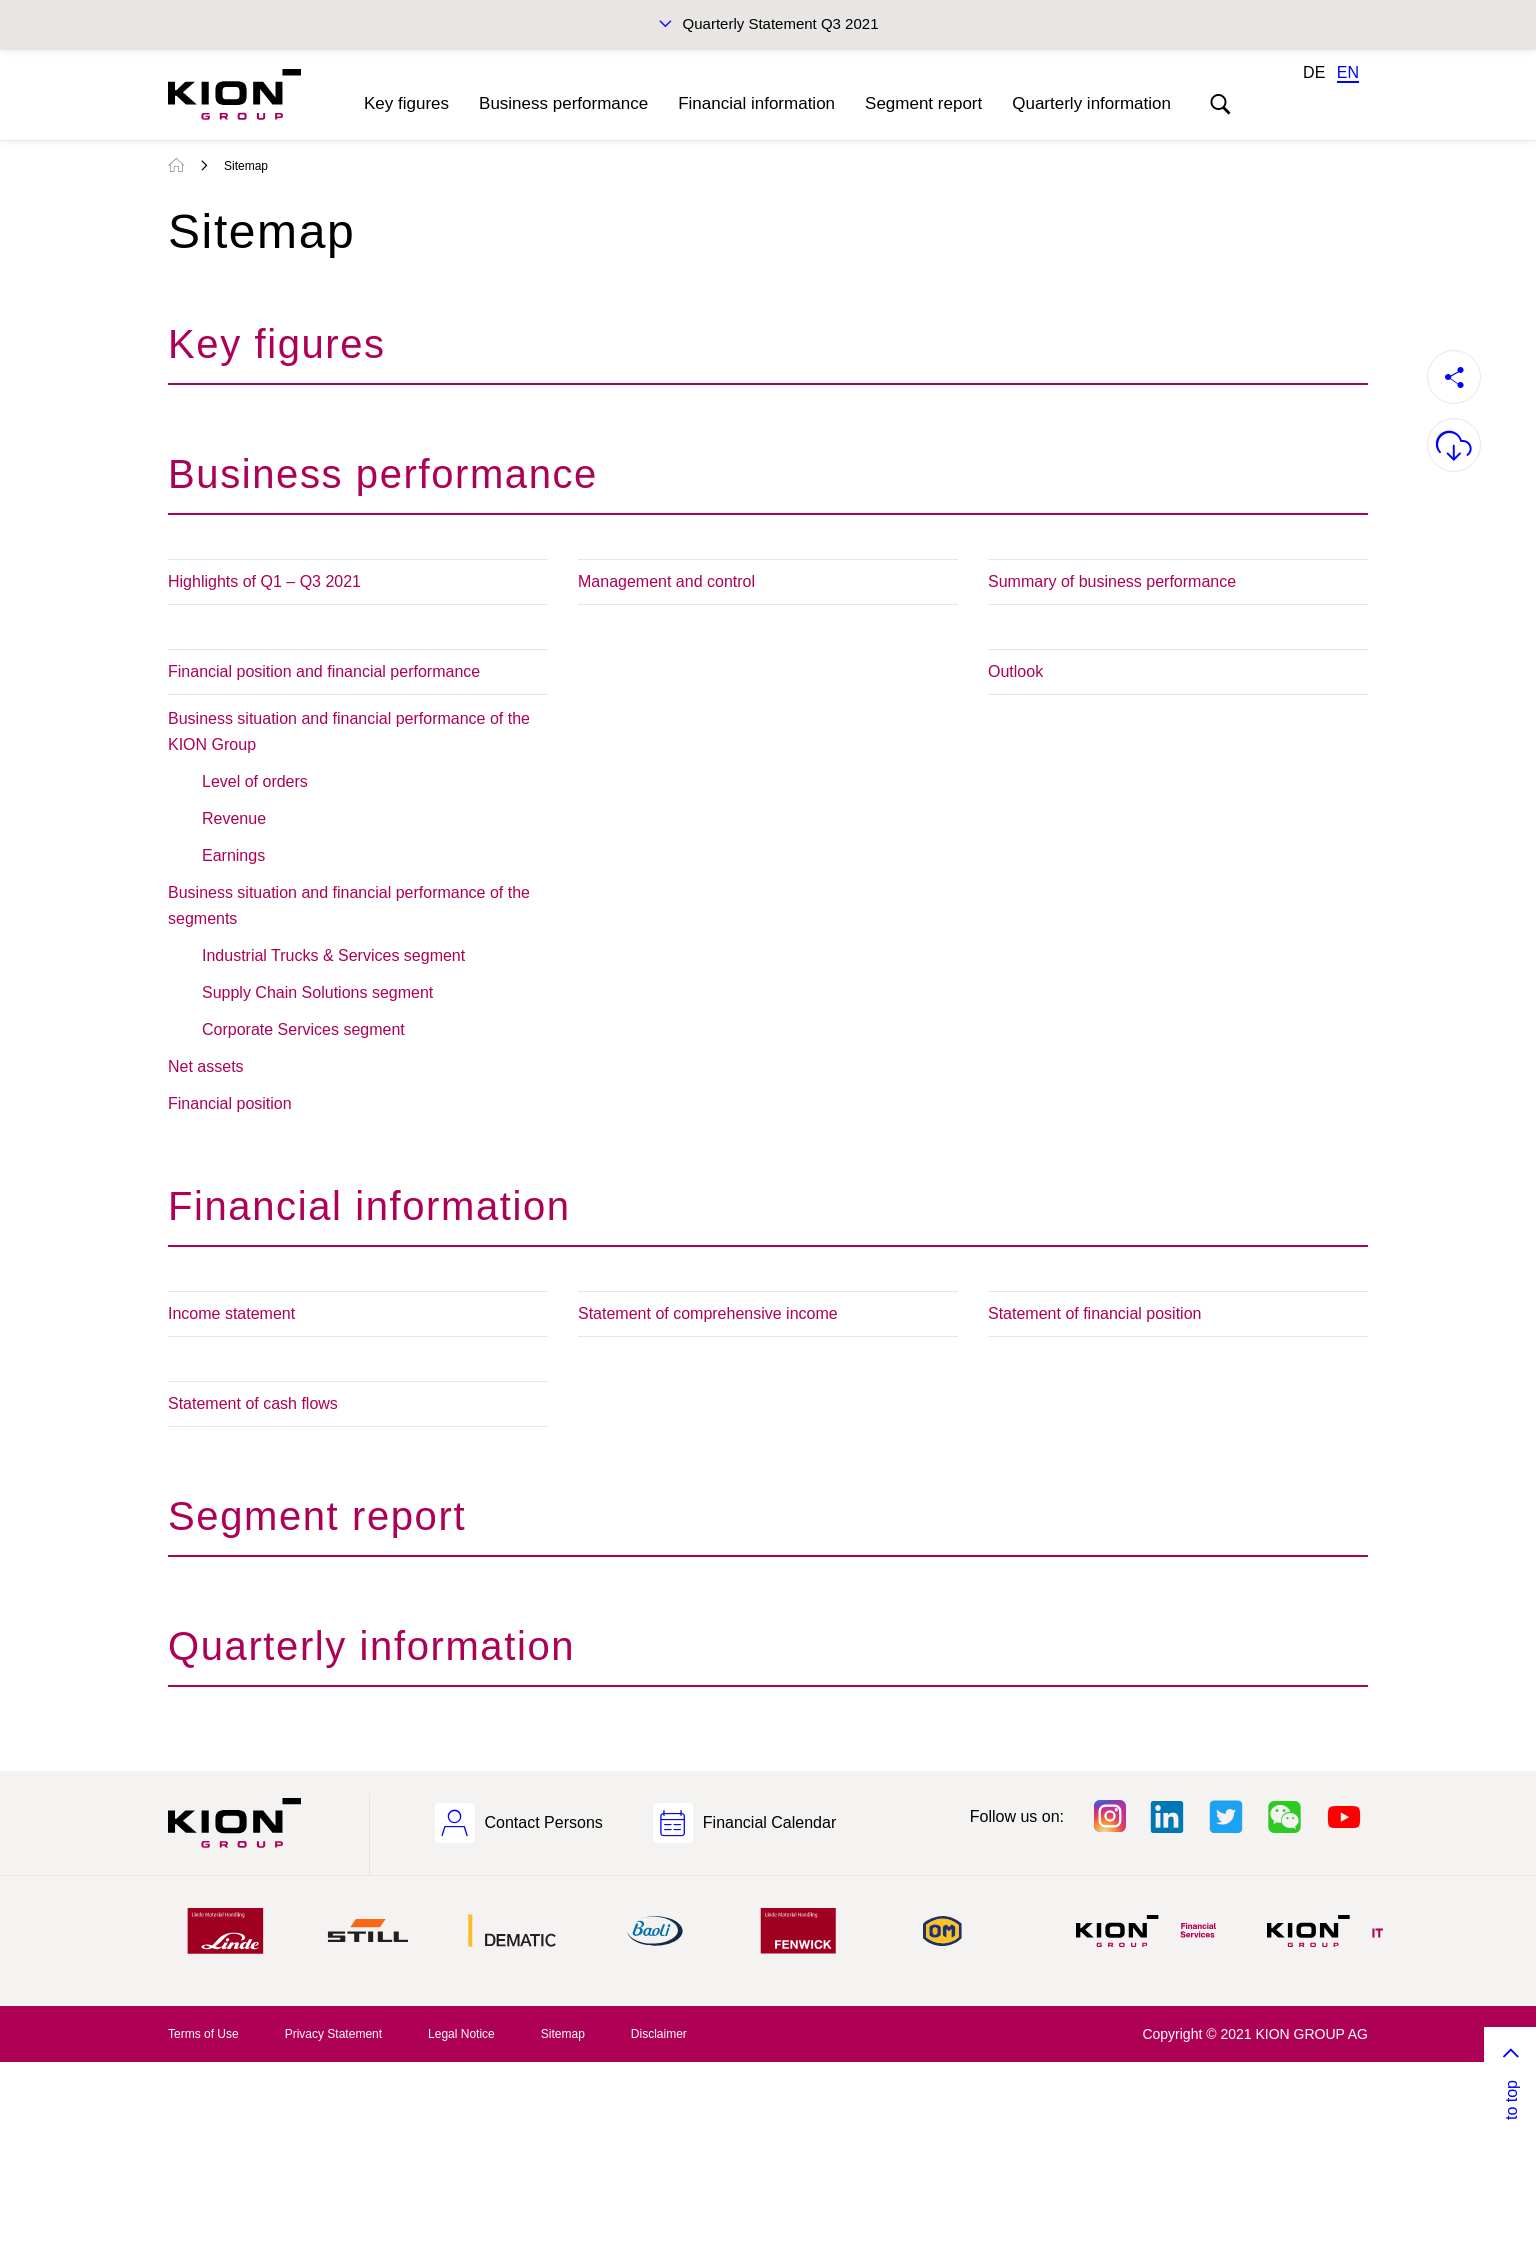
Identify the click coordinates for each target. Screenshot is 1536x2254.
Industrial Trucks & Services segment (333, 955)
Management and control (666, 581)
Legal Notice (461, 2034)
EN (1348, 72)
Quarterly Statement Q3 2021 (781, 23)
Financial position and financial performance (324, 671)
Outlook (1015, 671)
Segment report (923, 103)
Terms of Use (203, 2034)
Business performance (563, 103)
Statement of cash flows (253, 1403)
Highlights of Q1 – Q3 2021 (264, 581)
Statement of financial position (1094, 1313)
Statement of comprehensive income (708, 1313)
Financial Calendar (769, 1822)
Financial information (756, 103)
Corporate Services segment (303, 1029)
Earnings (233, 855)
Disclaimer (659, 2034)
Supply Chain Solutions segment (317, 992)
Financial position (230, 1103)
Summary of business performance (1112, 581)
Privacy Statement (333, 2034)
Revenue (234, 818)
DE (1314, 72)
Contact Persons (544, 1822)
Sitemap (246, 166)
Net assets (206, 1066)
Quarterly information (1091, 103)
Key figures (406, 103)
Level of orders (255, 781)
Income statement (231, 1313)
